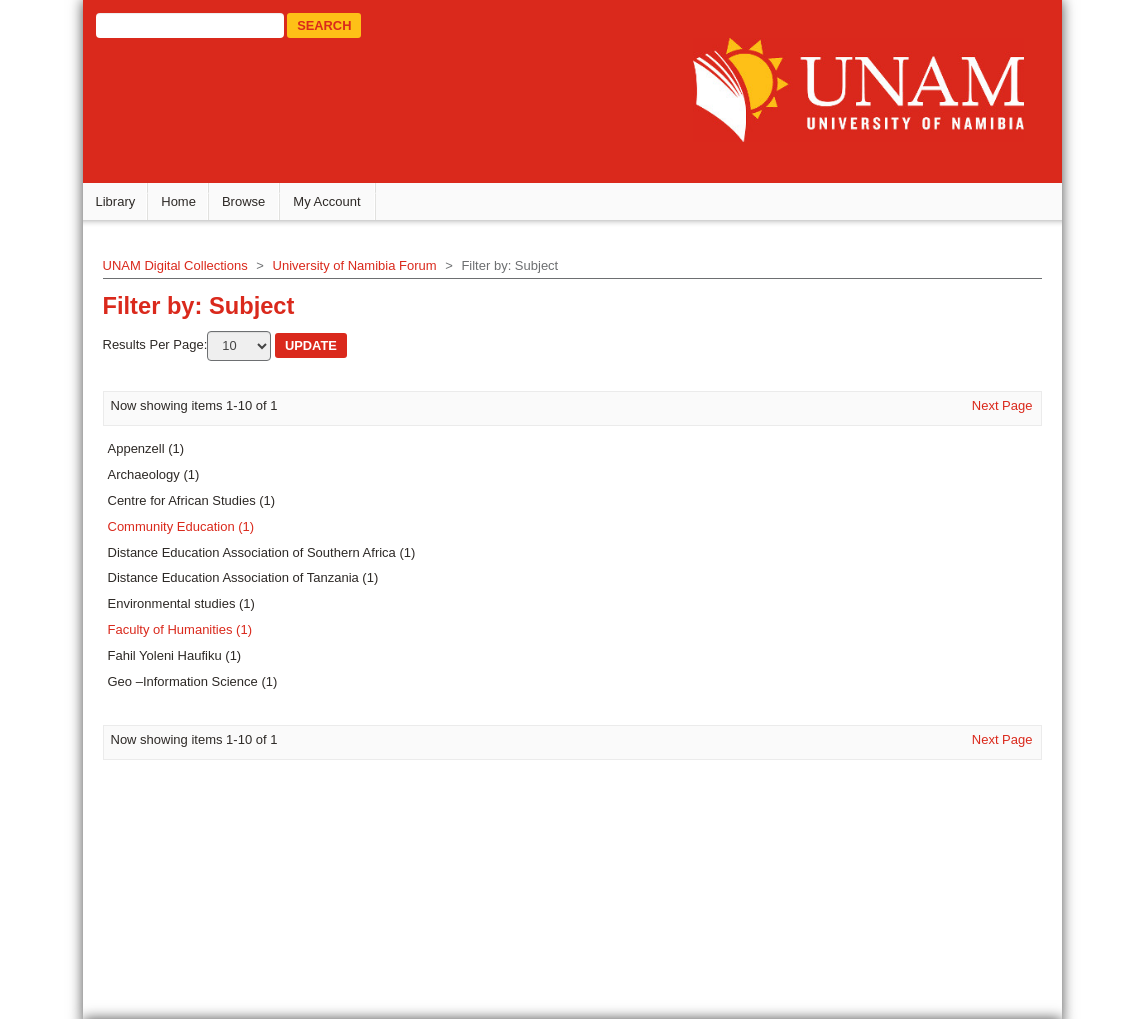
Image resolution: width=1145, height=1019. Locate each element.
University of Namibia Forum (363, 269)
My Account (335, 205)
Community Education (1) (189, 530)
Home (187, 205)
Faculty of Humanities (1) (188, 633)
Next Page (993, 408)
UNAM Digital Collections (183, 269)
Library (124, 205)
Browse (251, 205)
